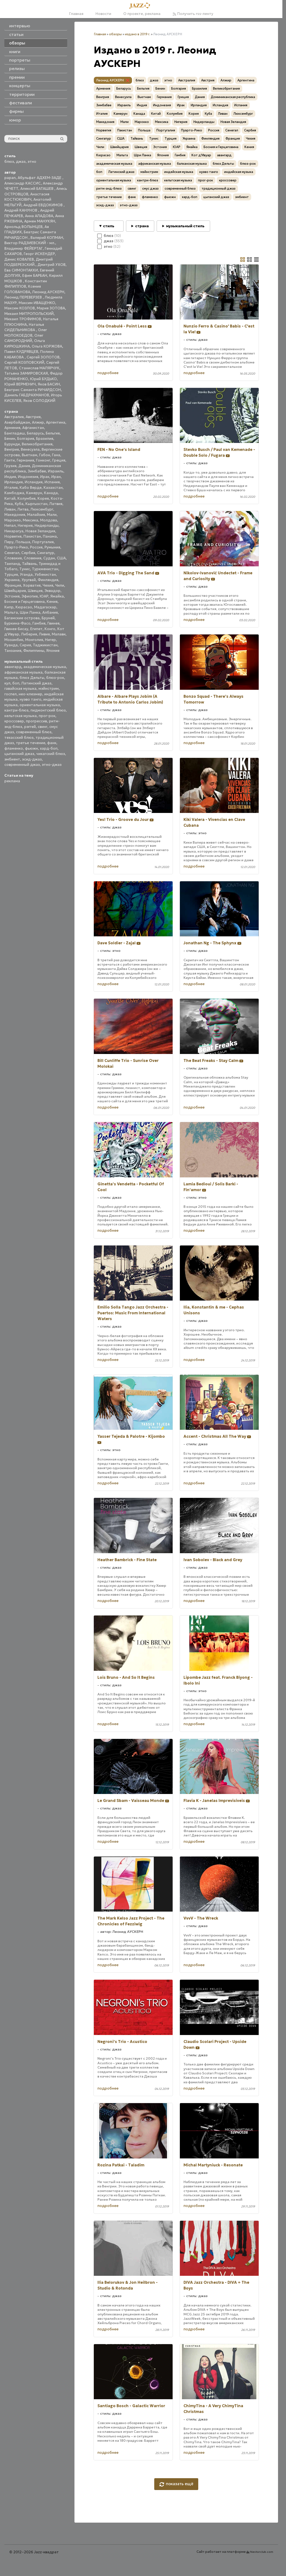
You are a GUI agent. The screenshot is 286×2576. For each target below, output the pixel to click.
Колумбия (26, 498)
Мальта (11, 612)
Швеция (35, 590)
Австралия (14, 416)
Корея (43, 498)
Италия (11, 487)
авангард (13, 666)
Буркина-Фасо (17, 623)
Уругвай (29, 579)
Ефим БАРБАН (34, 275)
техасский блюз (19, 737)
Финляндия (48, 579)
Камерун (34, 493)
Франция (12, 585)
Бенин (9, 438)
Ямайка (57, 596)
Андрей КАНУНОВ (21, 210)
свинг (42, 726)
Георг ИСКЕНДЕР (39, 253)
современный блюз (33, 732)
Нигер (50, 639)
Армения (12, 427)
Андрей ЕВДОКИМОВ (43, 205)
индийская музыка (238, 172)
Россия (36, 547)
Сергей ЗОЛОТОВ (43, 357)
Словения (32, 558)
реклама (12, 781)
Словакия (13, 558)
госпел (10, 694)
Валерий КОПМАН (46, 237)
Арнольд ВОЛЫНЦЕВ (23, 226)
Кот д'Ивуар (201, 155)
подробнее (107, 372)
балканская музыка (192, 164)
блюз (9, 161)
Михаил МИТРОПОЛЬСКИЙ (29, 313)
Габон (44, 455)
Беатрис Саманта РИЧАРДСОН (32, 389)
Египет (36, 628)
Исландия (34, 482)
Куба (19, 503)
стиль (108, 226)
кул (7, 683)
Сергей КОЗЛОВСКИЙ (24, 362)
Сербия (28, 552)
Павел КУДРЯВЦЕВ (21, 351)
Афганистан (33, 427)
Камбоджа (14, 493)
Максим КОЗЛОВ (19, 308)
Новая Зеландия (40, 531)
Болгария (25, 438)
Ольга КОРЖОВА (47, 346)
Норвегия (13, 536)
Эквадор (52, 590)
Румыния (52, 547)
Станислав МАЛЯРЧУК (39, 368)
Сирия (25, 645)
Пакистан (32, 536)
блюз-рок (55, 677)
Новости (103, 13)
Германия (25, 460)
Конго (49, 628)
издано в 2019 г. (137, 34)
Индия (10, 476)
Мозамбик (13, 639)
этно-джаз (52, 764)
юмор (15, 120)
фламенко (13, 748)
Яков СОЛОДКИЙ (39, 400)
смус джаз (150, 188)
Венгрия (11, 449)
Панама (50, 536)
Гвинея (53, 623)
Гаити (9, 460)
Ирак (44, 476)
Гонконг (43, 460)
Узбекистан (45, 574)
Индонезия (28, 476)
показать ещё (179, 2483)
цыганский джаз (19, 753)
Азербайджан (17, 422)
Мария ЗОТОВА (51, 308)
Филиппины (33, 650)
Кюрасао (23, 607)
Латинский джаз (36, 683)
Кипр (9, 607)
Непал (10, 525)
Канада (51, 493)
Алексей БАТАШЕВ (37, 188)
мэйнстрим (48, 688)
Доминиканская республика (233, 97)
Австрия (33, 416)
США (61, 558)
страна (142, 226)
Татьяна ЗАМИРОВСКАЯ (26, 373)
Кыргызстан (36, 503)
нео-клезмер (30, 694)
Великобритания (37, 444)
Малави (59, 634)
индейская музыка (178, 172)
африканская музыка (23, 672)
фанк (51, 742)
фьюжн (31, 748)
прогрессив (36, 721)
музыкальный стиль (185, 226)
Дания (24, 465)
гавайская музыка (20, 688)
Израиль (55, 471)
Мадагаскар (45, 607)
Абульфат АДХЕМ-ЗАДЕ (40, 177)
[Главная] (141, 5)
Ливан (9, 509)
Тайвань (29, 563)
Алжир (38, 422)
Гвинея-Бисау (16, 628)
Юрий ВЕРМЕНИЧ (20, 384)
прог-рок (47, 715)
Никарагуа (13, 531)
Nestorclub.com (261, 2552)
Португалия (43, 542)
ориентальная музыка (40, 705)
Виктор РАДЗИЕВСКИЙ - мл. (29, 243)
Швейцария (15, 590)
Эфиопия (30, 596)
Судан (49, 558)
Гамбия (38, 623)
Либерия (29, 634)
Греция (58, 460)
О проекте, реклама (142, 13)
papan (10, 177)
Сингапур (45, 552)
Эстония (12, 596)
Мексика (30, 520)
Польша (22, 542)
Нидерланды (47, 525)
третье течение (30, 742)
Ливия (44, 634)
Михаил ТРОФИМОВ (22, 319)
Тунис (24, 569)
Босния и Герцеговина (24, 601)
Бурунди (12, 444)
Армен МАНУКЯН (39, 221)
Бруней (48, 618)
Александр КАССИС (22, 183)
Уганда (26, 574)
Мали (52, 514)
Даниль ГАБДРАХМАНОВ (26, 395)
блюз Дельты (32, 677)
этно (32, 161)
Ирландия (13, 482)
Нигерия (25, 525)
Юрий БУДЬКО (43, 379)
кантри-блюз (16, 710)
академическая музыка (44, 666)
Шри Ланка (30, 612)
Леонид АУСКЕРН (48, 292)
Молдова (48, 520)
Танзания (12, 650)
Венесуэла (30, 449)
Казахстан (53, 487)
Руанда (11, 645)
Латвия (55, 503)
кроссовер (14, 721)
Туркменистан (45, 569)
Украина (12, 579)
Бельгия (53, 433)
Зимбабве (37, 471)
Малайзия (36, 514)
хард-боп (49, 748)
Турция (11, 574)
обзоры (115, 34)
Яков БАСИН (49, 384)
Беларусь (35, 433)
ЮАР (44, 596)
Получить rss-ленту (193, 13)
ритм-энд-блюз (109, 188)
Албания (50, 612)
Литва (23, 509)
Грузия (10, 465)
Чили (59, 585)
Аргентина (55, 422)
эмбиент (12, 759)
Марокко (12, 520)
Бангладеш (14, 433)
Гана (56, 455)
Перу (9, 542)
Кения (52, 601)
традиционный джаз (218, 188)
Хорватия (32, 585)
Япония (52, 650)
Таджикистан (45, 645)
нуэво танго (30, 699)
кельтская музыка (20, 715)
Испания (52, 482)
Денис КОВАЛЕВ (19, 259)
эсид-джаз (32, 759)
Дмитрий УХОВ (51, 264)
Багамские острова (22, 618)
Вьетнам (29, 455)
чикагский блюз (50, 753)
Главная (76, 13)
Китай (9, 498)
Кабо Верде (31, 487)
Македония (14, 514)
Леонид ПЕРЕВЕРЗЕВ (23, 297)
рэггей (30, 726)
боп (15, 683)
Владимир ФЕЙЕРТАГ (23, 248)
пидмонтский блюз (48, 710)
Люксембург (41, 509)
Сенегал (11, 552)
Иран (56, 476)
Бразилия (44, 438)
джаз (21, 161)
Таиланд (12, 563)
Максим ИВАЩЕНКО (37, 302)
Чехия (48, 585)
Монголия (34, 639)
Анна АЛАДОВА (39, 215)
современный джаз (22, 764)
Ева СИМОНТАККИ (21, 270)
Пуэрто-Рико (16, 547)
